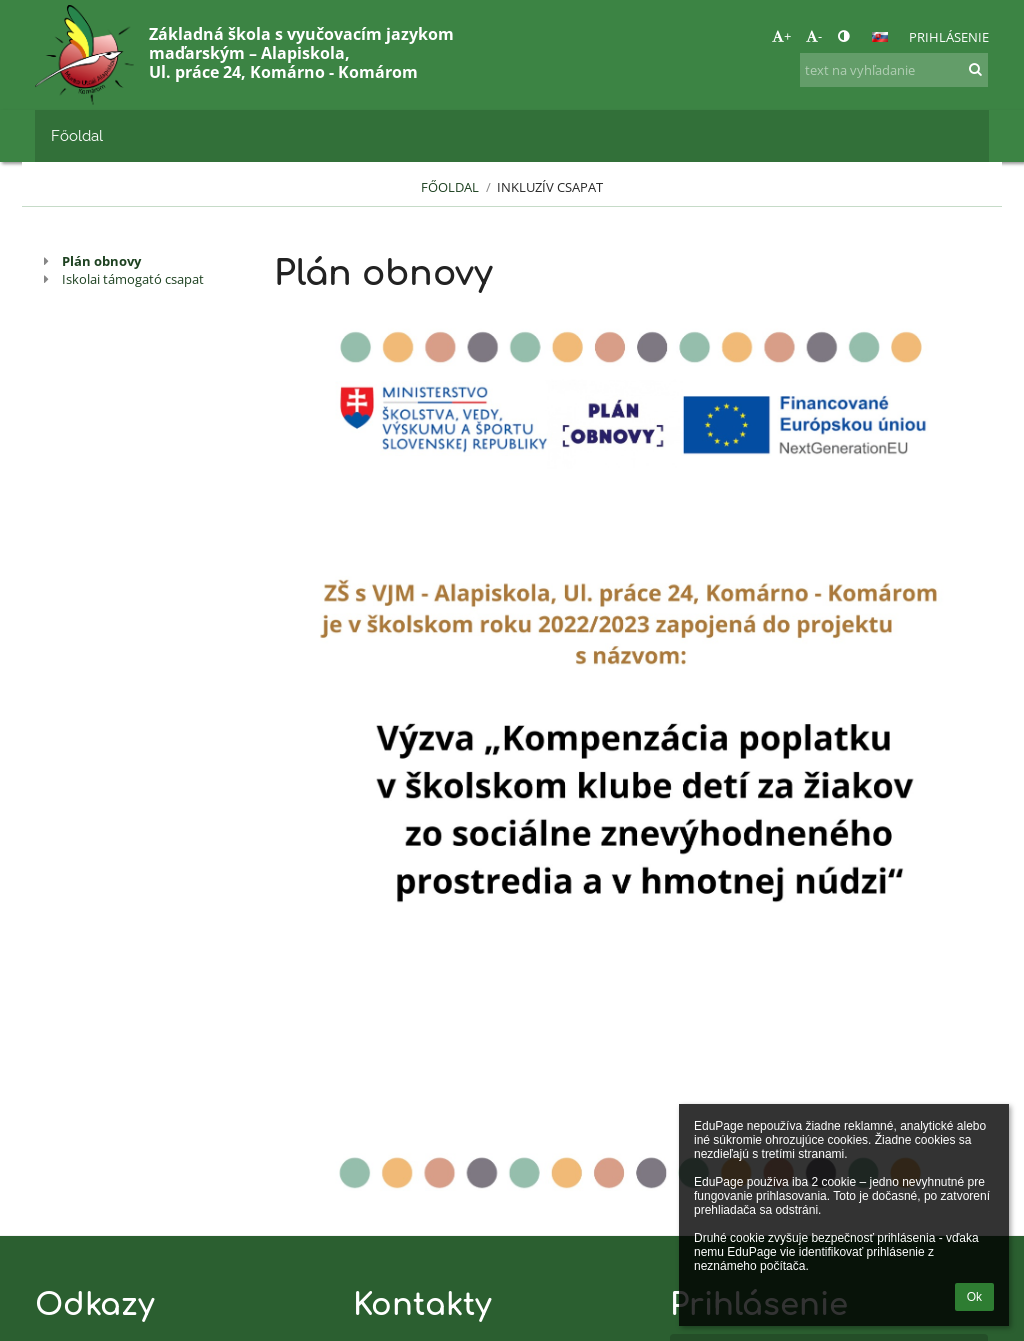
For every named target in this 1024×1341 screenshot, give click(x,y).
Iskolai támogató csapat (133, 279)
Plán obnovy (101, 261)
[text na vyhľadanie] (894, 70)
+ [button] (781, 36)
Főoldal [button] (77, 135)
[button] (880, 37)
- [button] (814, 36)
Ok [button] (974, 1297)
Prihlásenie (949, 37)
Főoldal (450, 187)
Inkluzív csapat (550, 187)
